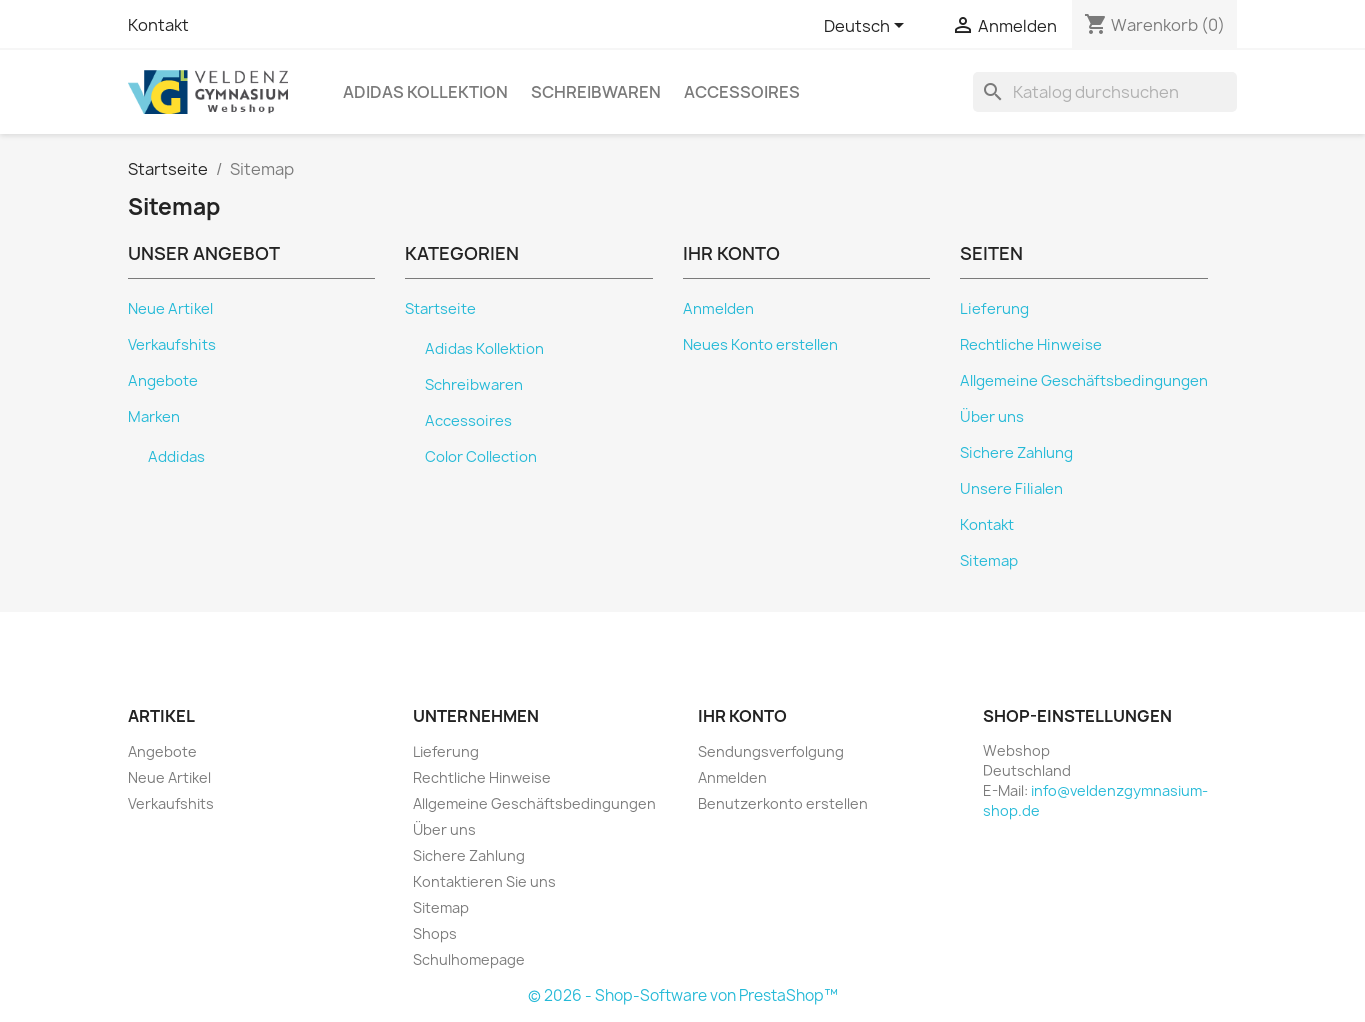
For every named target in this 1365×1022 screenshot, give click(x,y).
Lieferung (994, 309)
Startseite (440, 309)
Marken (154, 417)
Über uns (992, 417)
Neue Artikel (170, 309)
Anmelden (718, 309)
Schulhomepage (469, 959)
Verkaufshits (172, 345)
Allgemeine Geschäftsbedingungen (1084, 381)
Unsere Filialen (1011, 489)
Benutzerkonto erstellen (783, 803)
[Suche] (1105, 92)
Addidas (176, 457)
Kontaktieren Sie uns (484, 881)
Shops (435, 933)
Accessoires (742, 92)
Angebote (163, 381)
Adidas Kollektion (425, 92)
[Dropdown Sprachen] (867, 27)
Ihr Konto (742, 716)
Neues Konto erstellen (760, 345)
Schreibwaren (596, 92)
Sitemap (989, 561)
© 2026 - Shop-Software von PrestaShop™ (683, 995)
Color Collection (481, 457)
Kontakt (158, 25)
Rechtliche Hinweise (1031, 345)
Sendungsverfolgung (771, 751)
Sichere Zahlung (1016, 453)
